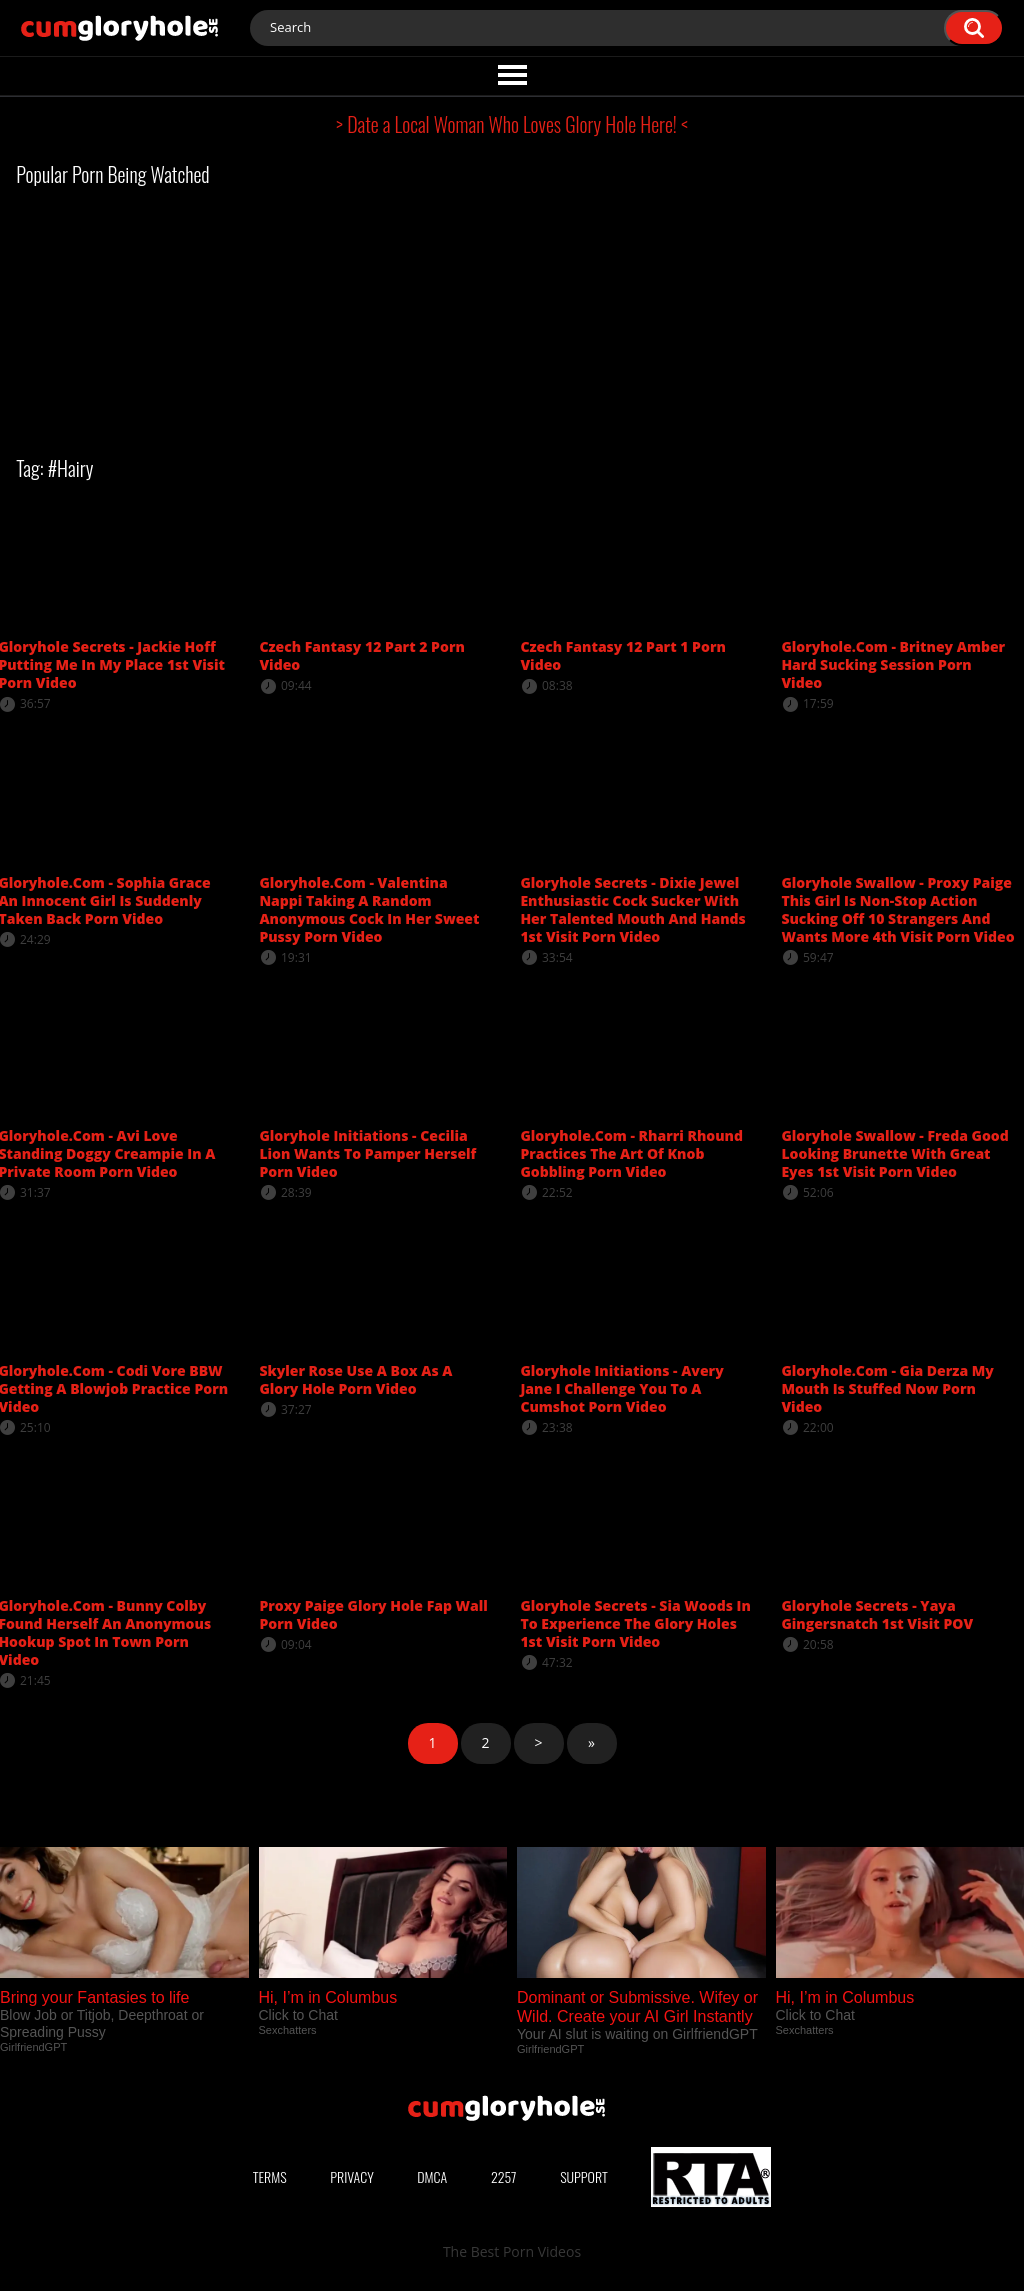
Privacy (352, 2176)
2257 (504, 2176)
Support (584, 2176)
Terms (270, 2176)
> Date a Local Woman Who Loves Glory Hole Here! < (512, 124)
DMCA (432, 2176)
